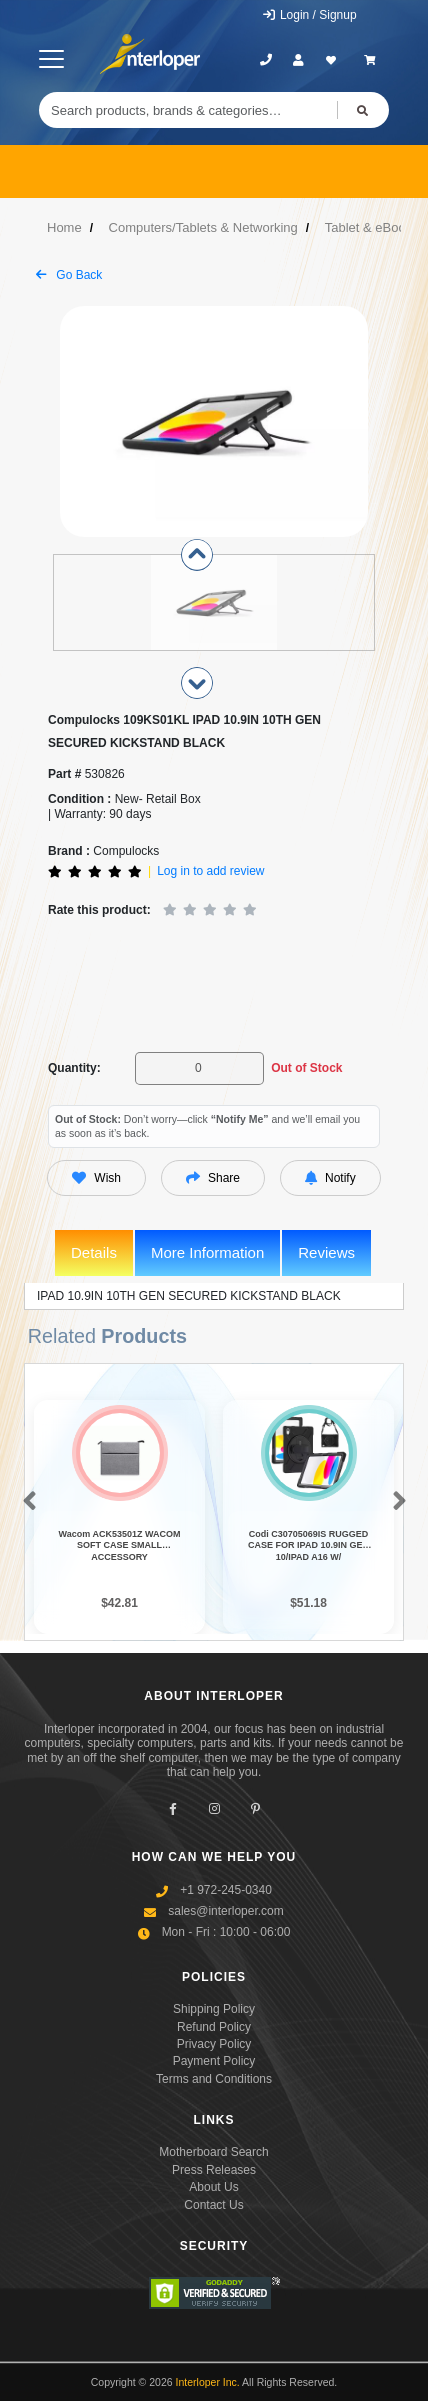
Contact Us (213, 2205)
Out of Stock (306, 1068)
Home (64, 227)
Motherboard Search (213, 2152)
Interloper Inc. (208, 2382)
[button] (25, 1502)
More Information (207, 1252)
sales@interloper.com (226, 1911)
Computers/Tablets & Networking (203, 227)
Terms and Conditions (214, 2079)
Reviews (326, 1252)
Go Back (69, 275)
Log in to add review (210, 871)
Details (94, 1252)
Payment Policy (214, 2061)
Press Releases (214, 2170)
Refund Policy (214, 2027)
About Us (213, 2187)
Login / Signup (309, 15)
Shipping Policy (214, 2009)
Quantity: (74, 1068)
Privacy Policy (214, 2044)
